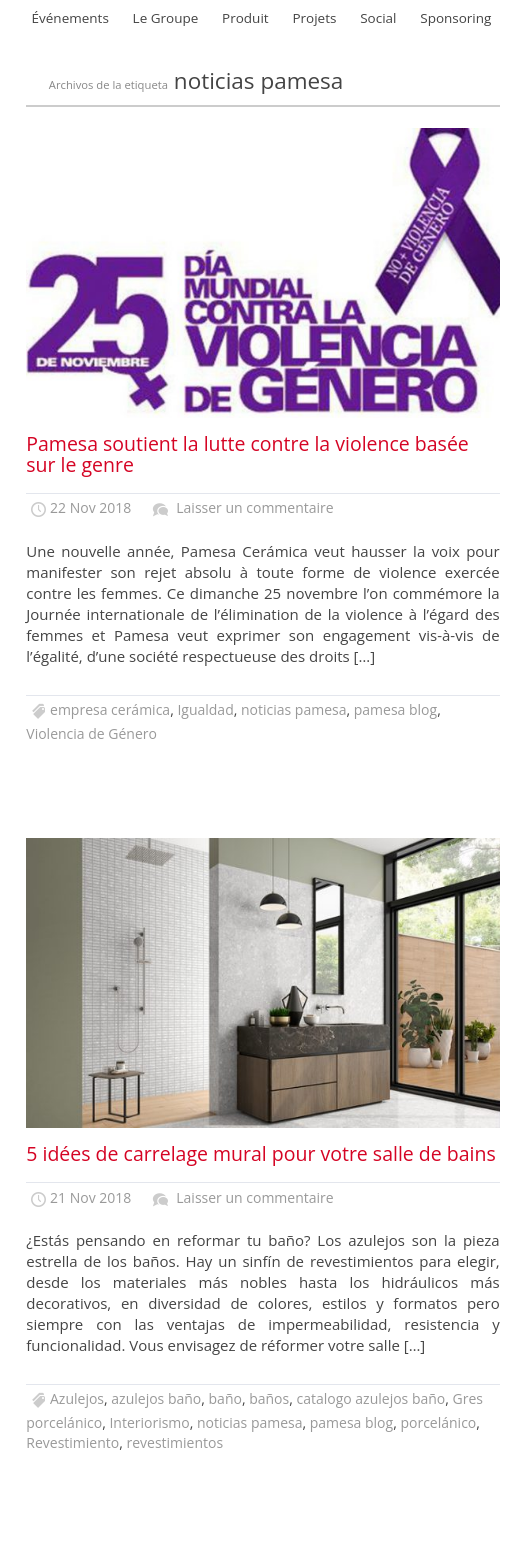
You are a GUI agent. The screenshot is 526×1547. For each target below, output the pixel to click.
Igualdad (205, 709)
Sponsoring (455, 18)
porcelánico (438, 1422)
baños (269, 1398)
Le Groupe (166, 18)
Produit (245, 18)
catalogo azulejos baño (370, 1398)
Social (378, 18)
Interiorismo (149, 1422)
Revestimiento (72, 1442)
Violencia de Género (91, 733)
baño (225, 1398)
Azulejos (77, 1398)
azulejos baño (156, 1398)
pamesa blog (395, 709)
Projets (314, 18)
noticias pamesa (293, 709)
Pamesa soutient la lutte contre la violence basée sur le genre (247, 454)
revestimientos (174, 1442)
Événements (70, 18)
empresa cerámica (110, 709)
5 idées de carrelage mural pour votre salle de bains (260, 1153)
